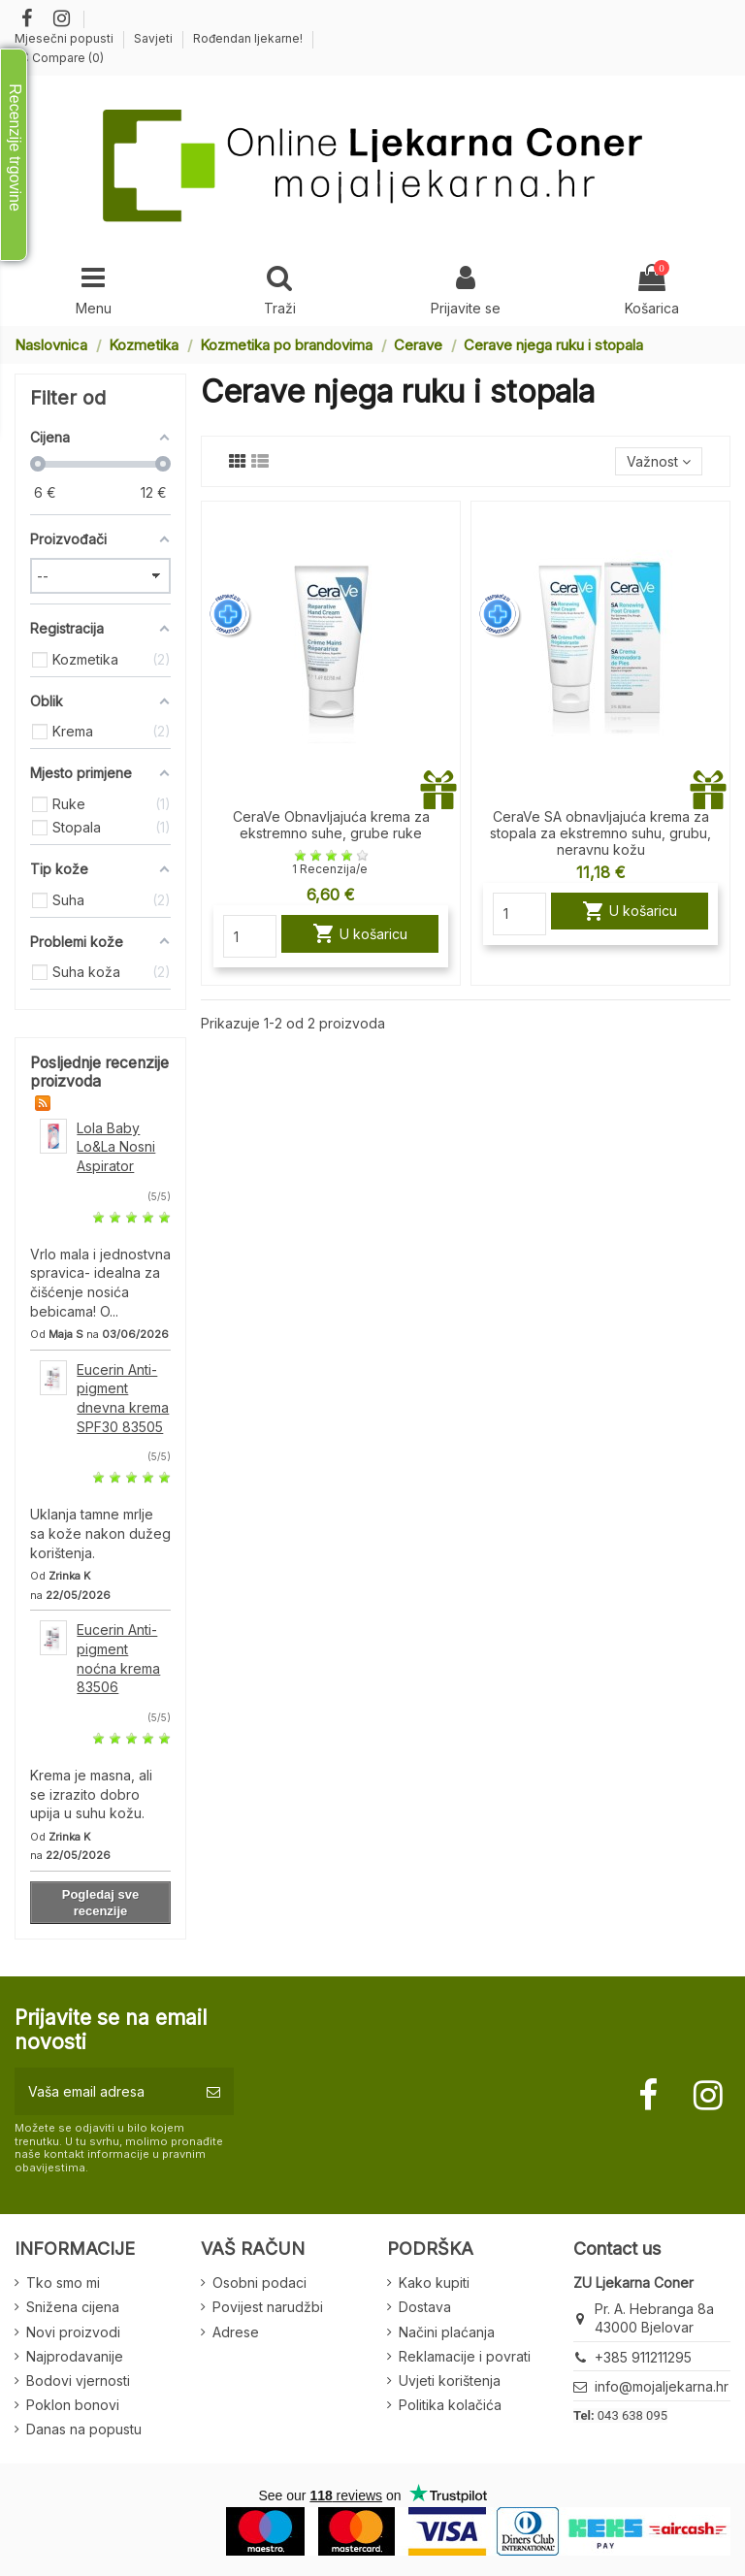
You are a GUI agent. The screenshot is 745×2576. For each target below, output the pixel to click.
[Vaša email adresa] (104, 2091)
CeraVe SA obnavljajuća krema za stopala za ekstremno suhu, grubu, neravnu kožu (600, 833)
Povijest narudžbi (267, 2307)
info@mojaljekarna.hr (662, 2386)
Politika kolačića (450, 2405)
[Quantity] (249, 936)
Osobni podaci (259, 2282)
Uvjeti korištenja (450, 2380)
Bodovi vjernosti (78, 2380)
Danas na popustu (84, 2429)
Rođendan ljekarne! (248, 38)
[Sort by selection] (658, 461)
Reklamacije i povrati (465, 2356)
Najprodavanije (74, 2356)
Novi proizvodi (73, 2332)
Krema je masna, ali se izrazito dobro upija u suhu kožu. (91, 1794)
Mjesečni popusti (65, 38)
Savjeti (155, 38)
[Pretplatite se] (213, 2091)
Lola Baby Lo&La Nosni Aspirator (116, 1147)
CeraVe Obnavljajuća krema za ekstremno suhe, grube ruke (331, 824)
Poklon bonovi (72, 2405)
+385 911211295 (643, 2357)
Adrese (235, 2332)
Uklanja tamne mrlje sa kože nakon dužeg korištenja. (100, 1533)
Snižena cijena (72, 2307)
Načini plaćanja (447, 2332)
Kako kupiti (434, 2282)
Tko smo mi (63, 2282)
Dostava (425, 2307)
